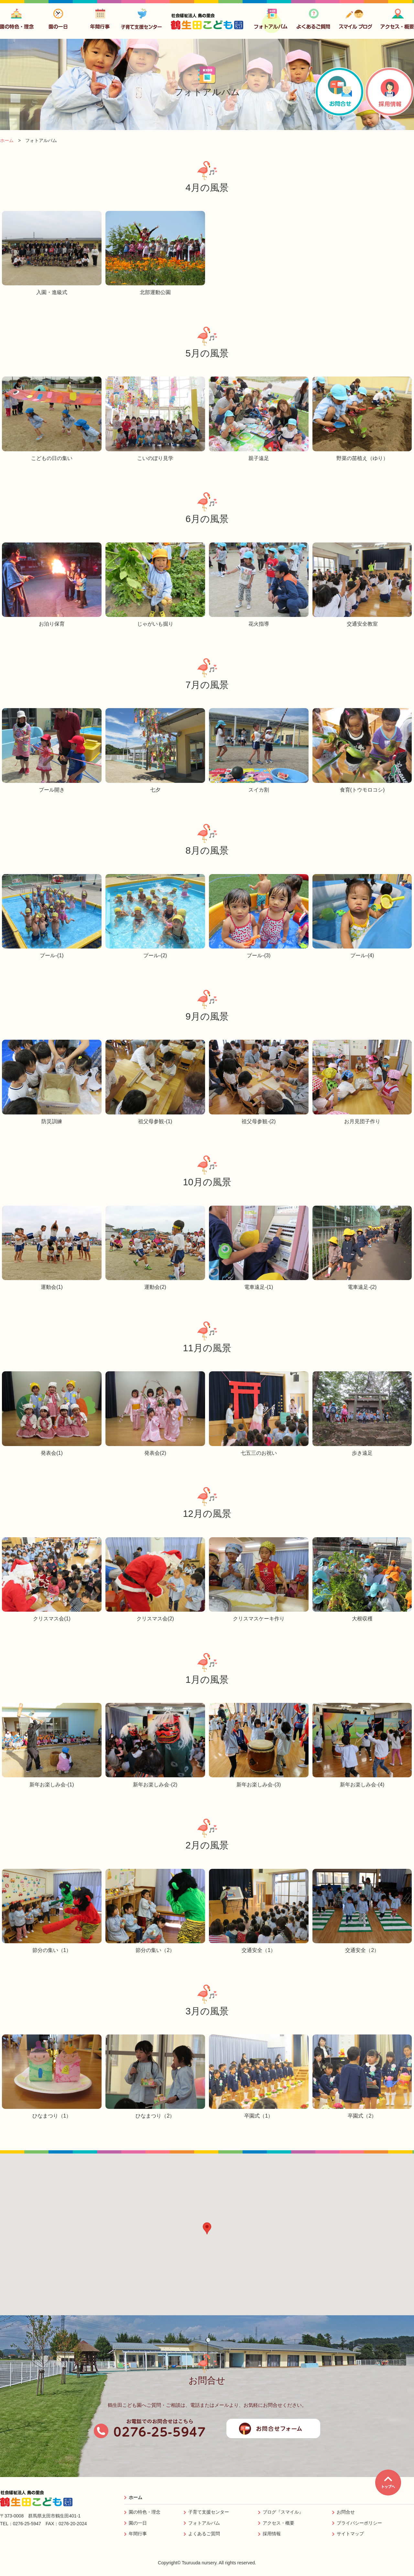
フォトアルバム (204, 2523)
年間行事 (138, 2533)
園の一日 (138, 2523)
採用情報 (272, 2533)
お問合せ (346, 2512)
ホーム (135, 2497)
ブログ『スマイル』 (283, 2512)
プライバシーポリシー (359, 2523)
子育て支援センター (208, 2512)
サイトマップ (350, 2533)
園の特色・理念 (144, 2512)
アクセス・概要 (278, 2523)
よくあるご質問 (204, 2533)
